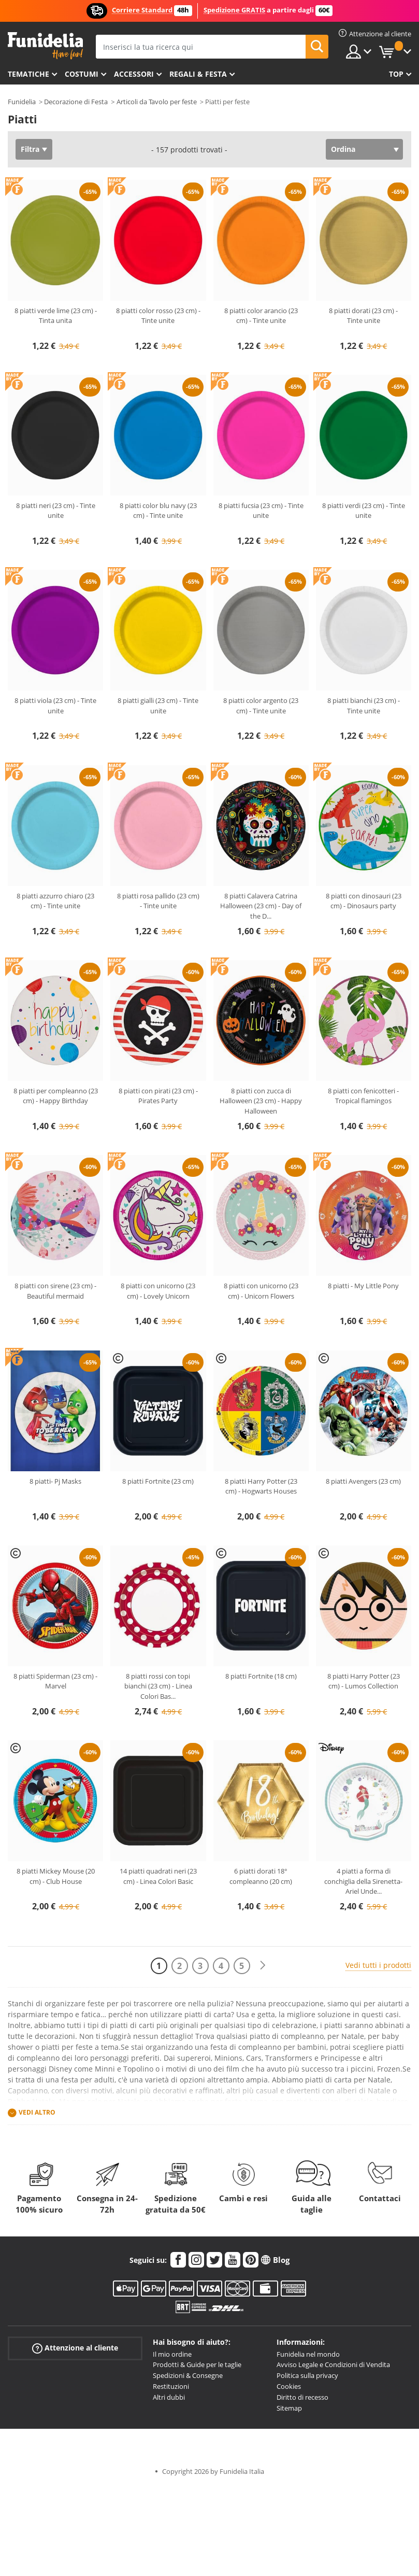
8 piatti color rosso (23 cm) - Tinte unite (158, 316)
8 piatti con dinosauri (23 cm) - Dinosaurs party (363, 901)
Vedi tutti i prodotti (378, 1965)
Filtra (30, 149)
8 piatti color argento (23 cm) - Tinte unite (260, 705)
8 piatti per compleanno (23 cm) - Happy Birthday (55, 1096)
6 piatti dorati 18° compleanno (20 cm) (260, 1876)
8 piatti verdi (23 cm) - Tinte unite (363, 510)
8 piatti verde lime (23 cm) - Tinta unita (56, 316)
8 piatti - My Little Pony (363, 1285)
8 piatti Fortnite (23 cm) (158, 1481)
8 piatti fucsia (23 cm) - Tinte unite (261, 510)
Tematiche (28, 74)
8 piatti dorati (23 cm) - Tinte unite (363, 316)
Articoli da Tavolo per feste (157, 101)
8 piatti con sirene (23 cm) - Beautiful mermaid (55, 1291)
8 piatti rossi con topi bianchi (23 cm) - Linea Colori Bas (158, 1686)
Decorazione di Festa (76, 101)
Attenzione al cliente (75, 2347)
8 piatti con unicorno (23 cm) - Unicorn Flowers (261, 1291)
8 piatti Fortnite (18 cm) (261, 1676)
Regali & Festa (198, 74)
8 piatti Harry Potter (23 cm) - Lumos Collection (363, 1681)
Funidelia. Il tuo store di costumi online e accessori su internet (45, 46)
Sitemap (289, 2408)
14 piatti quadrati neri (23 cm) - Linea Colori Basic (158, 1876)
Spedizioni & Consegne (188, 2375)
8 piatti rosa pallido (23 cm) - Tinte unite (158, 901)
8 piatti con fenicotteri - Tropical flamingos (363, 1096)
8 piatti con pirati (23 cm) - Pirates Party (158, 1096)
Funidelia (22, 101)
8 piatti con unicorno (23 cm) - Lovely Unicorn (158, 1291)
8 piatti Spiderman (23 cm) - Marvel (55, 1681)
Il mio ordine (172, 2354)
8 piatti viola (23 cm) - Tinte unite (55, 705)
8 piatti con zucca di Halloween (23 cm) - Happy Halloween (261, 1101)
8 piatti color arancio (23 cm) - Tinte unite (261, 316)
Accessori (134, 74)
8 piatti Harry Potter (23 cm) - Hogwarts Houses (261, 1486)
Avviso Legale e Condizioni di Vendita (333, 2364)
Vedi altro (37, 2112)
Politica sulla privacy (307, 2375)
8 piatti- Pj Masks (55, 1481)
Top (396, 74)
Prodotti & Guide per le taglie (197, 2364)
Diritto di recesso (302, 2397)
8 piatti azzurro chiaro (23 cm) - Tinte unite (55, 901)
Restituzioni (171, 2386)
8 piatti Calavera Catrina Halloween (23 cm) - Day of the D (260, 906)
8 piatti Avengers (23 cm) (363, 1481)
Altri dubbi (169, 2397)
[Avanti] (262, 1965)
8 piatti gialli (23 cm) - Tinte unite (158, 705)
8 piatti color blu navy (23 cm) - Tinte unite (158, 510)
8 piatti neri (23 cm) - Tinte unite (55, 510)
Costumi (81, 74)
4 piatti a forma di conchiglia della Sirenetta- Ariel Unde (363, 1881)
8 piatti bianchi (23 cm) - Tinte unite (363, 705)
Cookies (289, 2386)
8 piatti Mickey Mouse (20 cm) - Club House (56, 1876)
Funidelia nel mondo (308, 2354)
